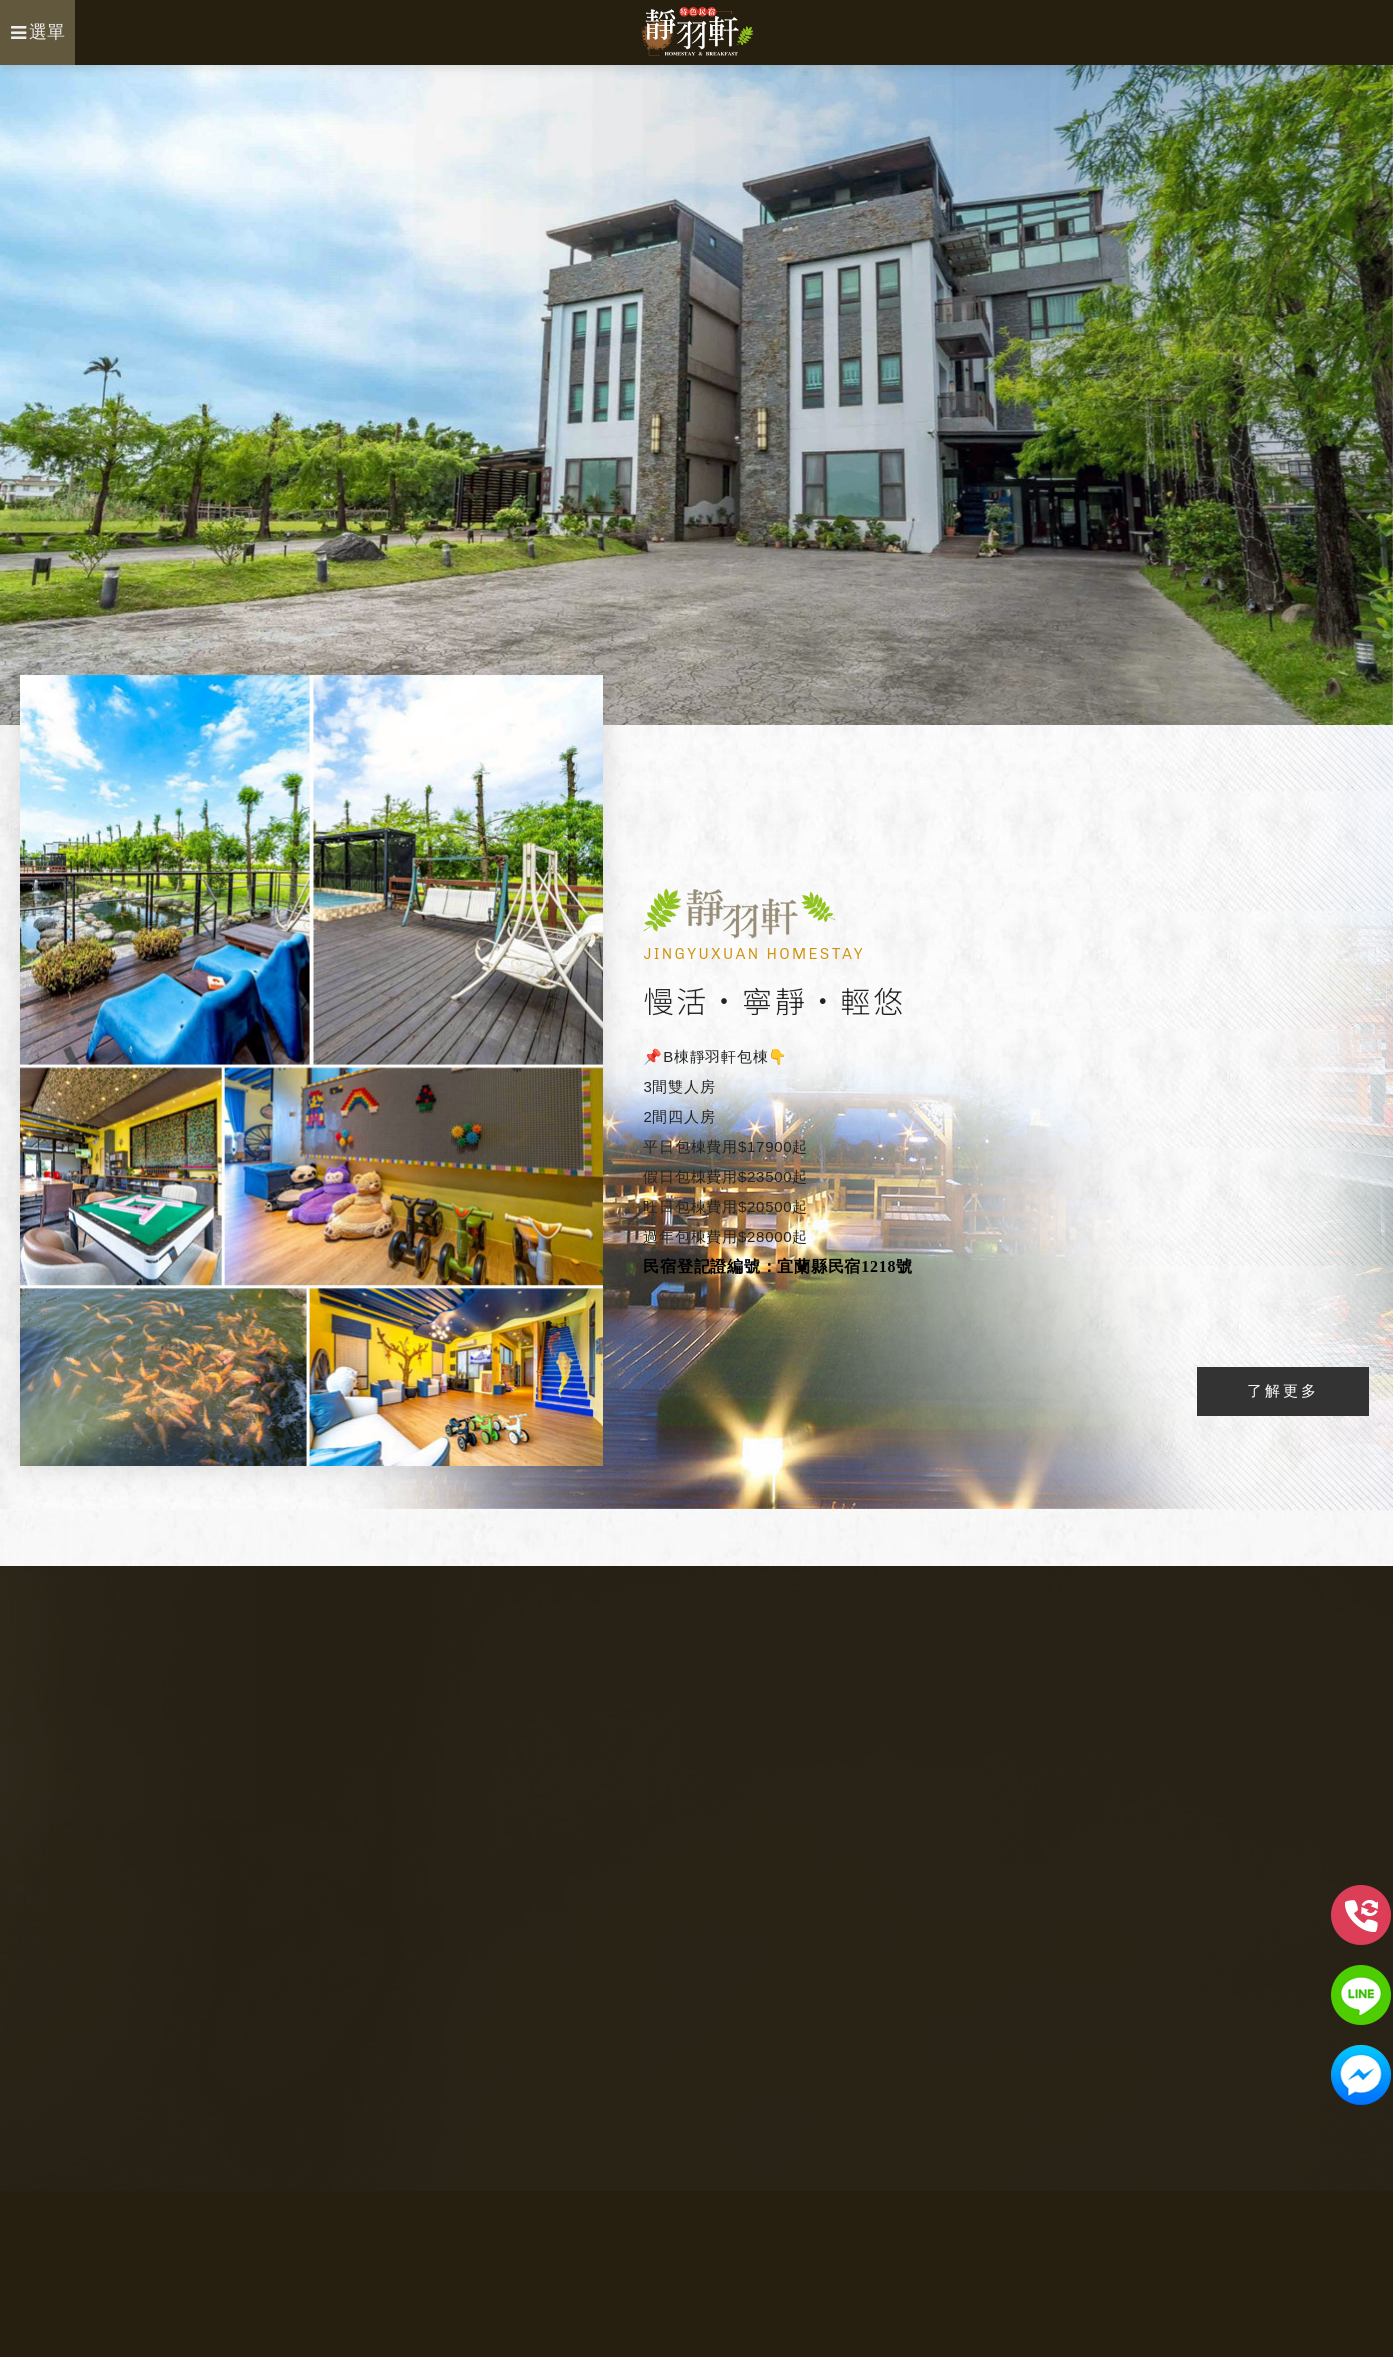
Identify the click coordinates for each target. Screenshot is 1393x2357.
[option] (696, 395)
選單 (38, 32)
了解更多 (1283, 1390)
